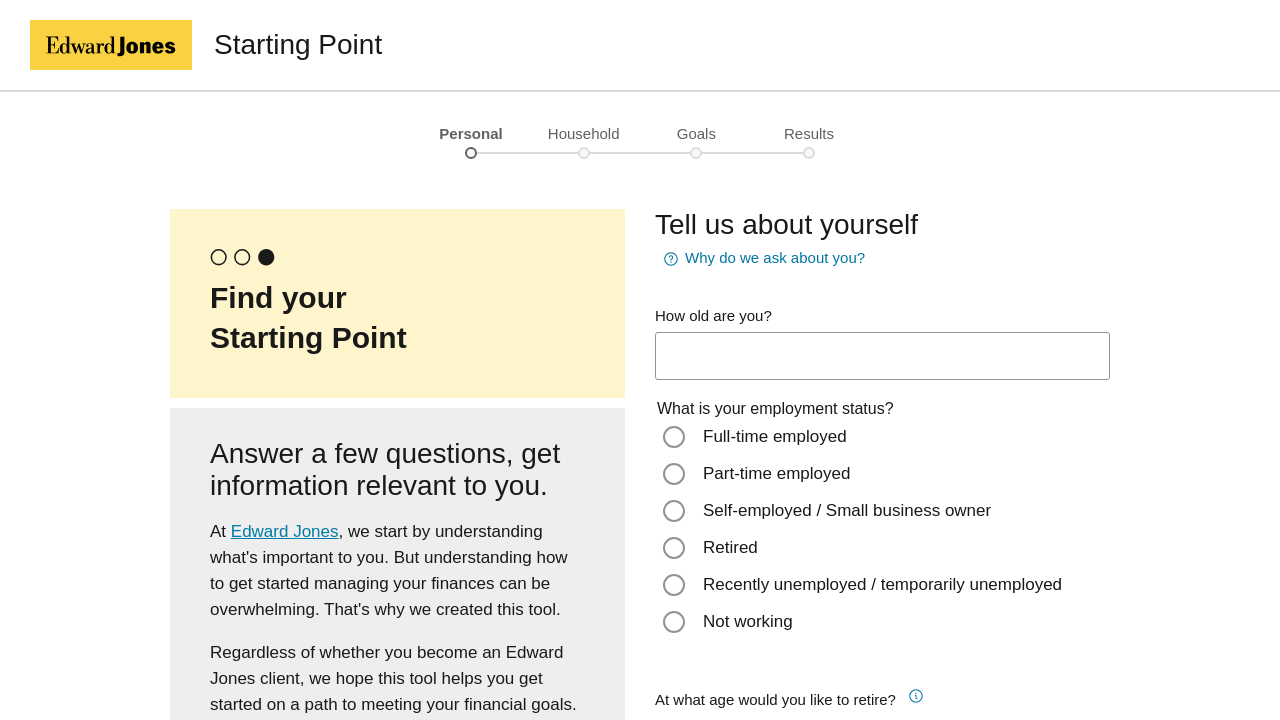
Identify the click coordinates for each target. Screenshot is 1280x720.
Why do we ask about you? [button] (763, 259)
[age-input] (882, 356)
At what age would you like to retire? (775, 699)
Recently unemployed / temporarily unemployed (882, 584)
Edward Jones (285, 531)
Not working (748, 621)
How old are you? (713, 315)
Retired (730, 547)
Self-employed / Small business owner (847, 510)
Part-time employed (776, 473)
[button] (925, 693)
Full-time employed (775, 436)
